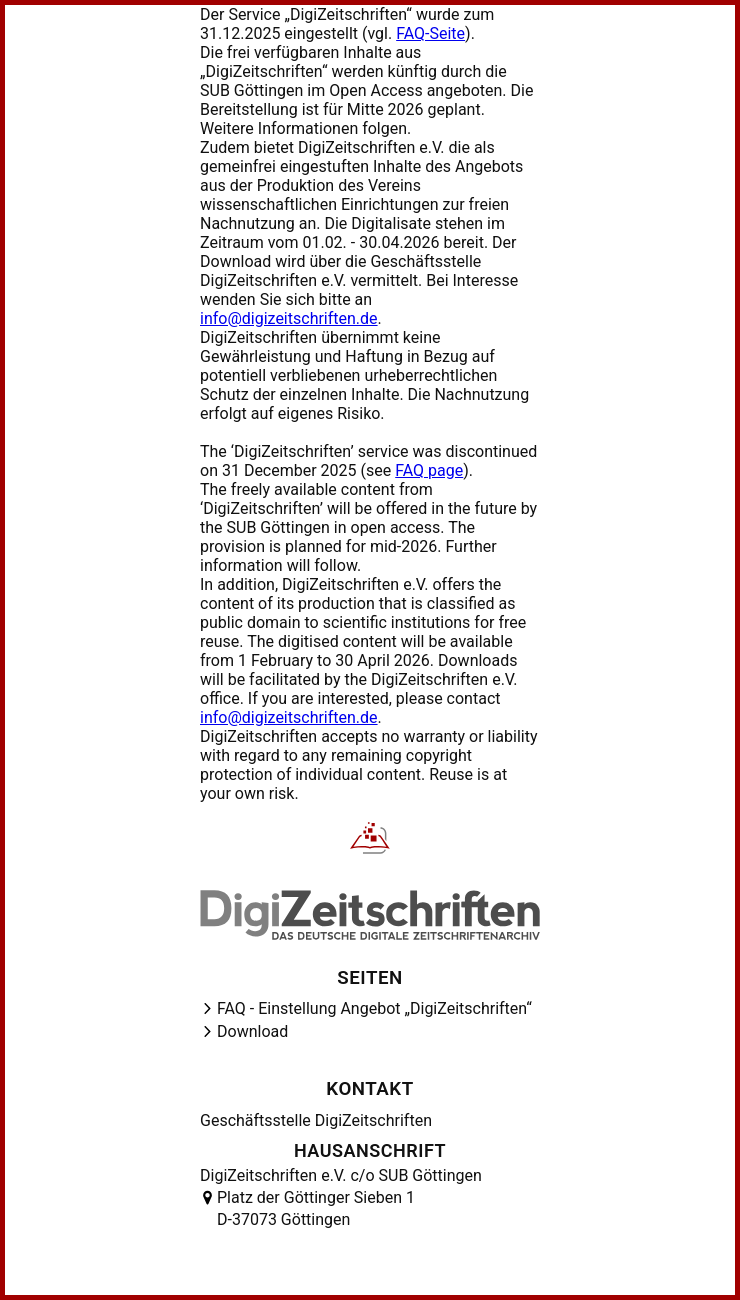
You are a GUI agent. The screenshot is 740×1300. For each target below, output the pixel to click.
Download (252, 1031)
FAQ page (429, 470)
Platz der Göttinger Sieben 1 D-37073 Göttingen (316, 1208)
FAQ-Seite (430, 33)
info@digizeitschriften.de (289, 318)
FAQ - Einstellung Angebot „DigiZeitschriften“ (374, 1008)
